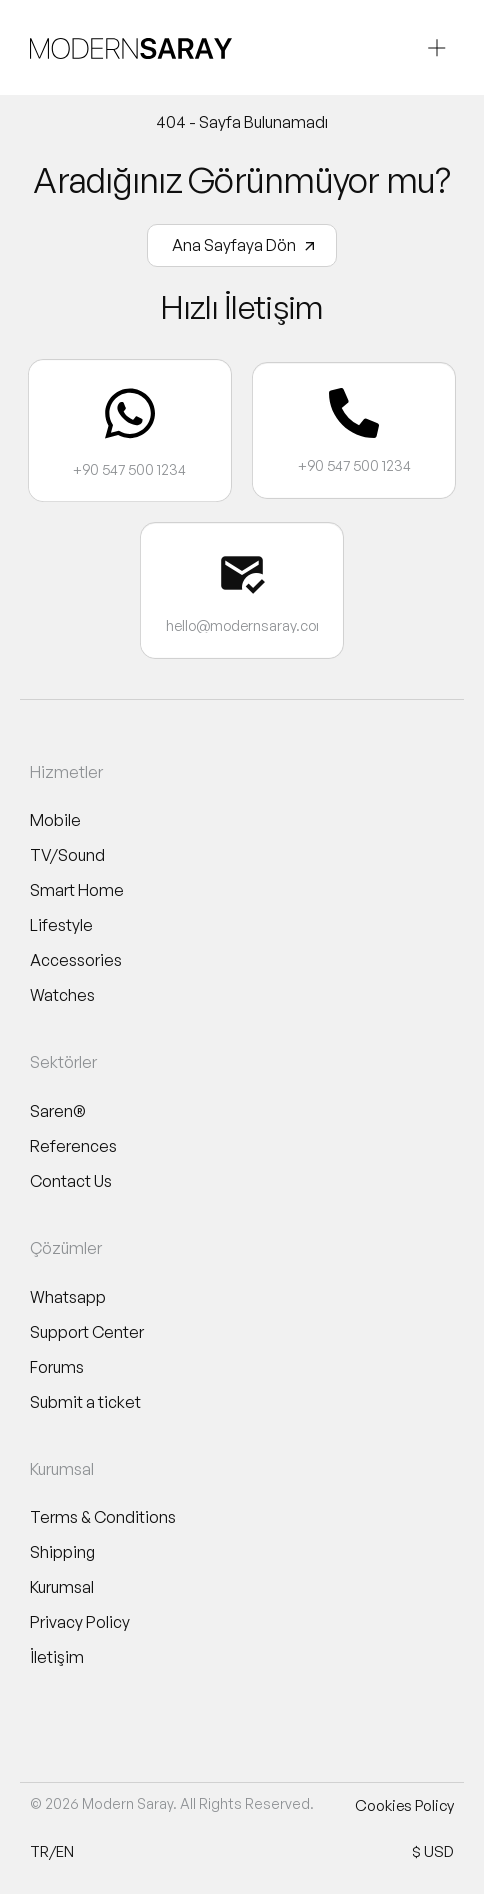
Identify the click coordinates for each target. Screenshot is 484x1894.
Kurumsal (62, 1587)
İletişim (57, 1657)
